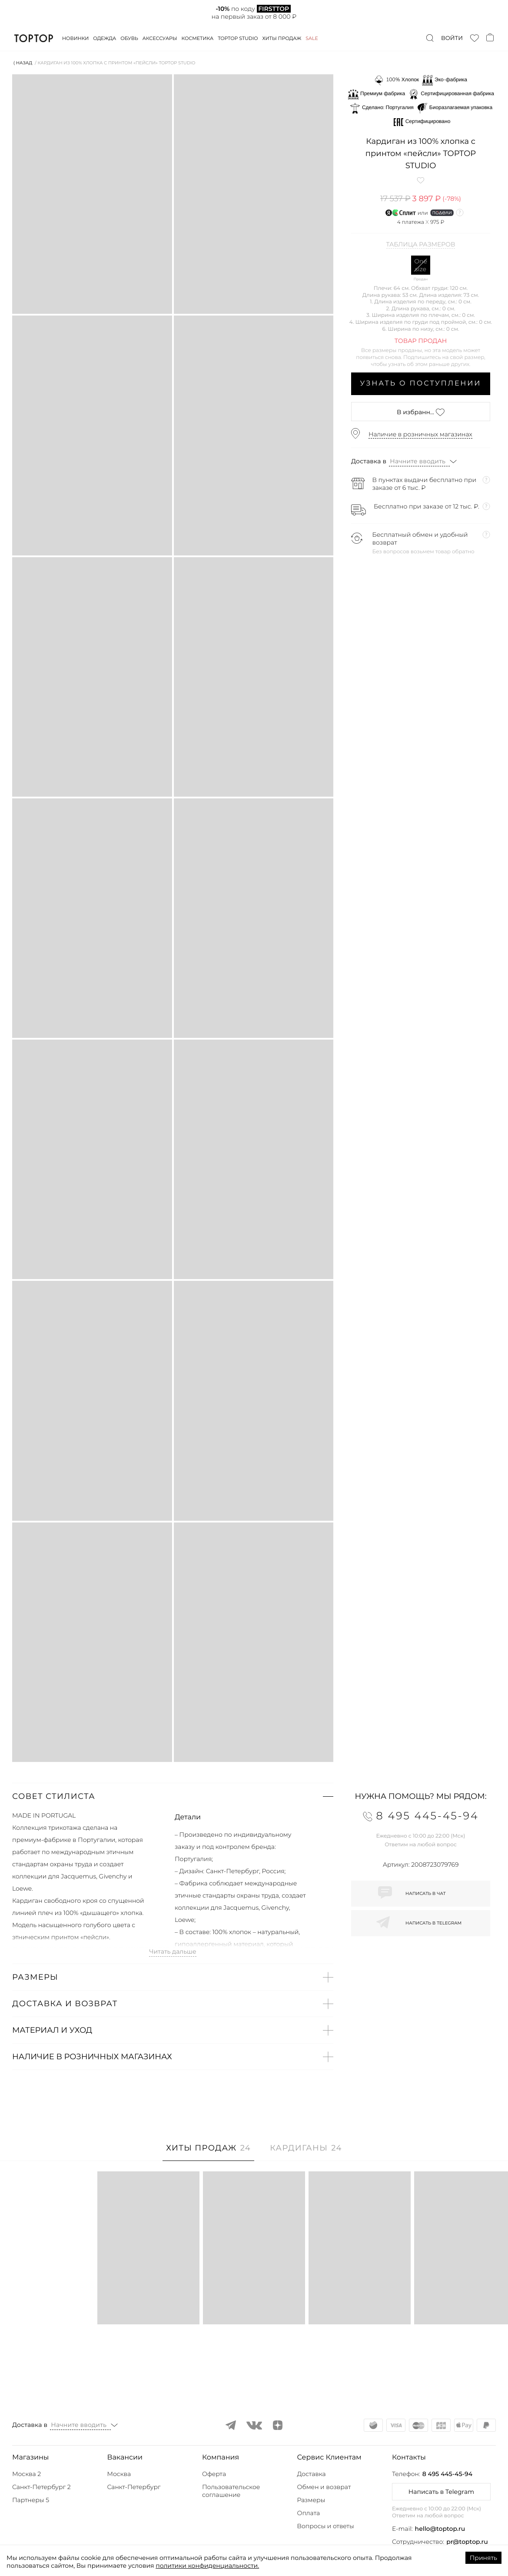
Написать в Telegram (441, 2492)
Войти (452, 38)
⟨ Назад (22, 63)
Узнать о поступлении (420, 383)
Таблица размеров (420, 244)
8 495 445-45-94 (447, 2474)
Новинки (75, 38)
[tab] (208, 2152)
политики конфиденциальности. (207, 2565)
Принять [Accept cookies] (483, 2558)
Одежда (104, 38)
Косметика (198, 38)
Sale (311, 38)
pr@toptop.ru (467, 2542)
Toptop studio (238, 38)
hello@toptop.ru (440, 2529)
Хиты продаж (282, 38)
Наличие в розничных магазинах (420, 434)
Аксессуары (160, 38)
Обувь (129, 38)
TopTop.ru (33, 38)
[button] (172, 1796)
